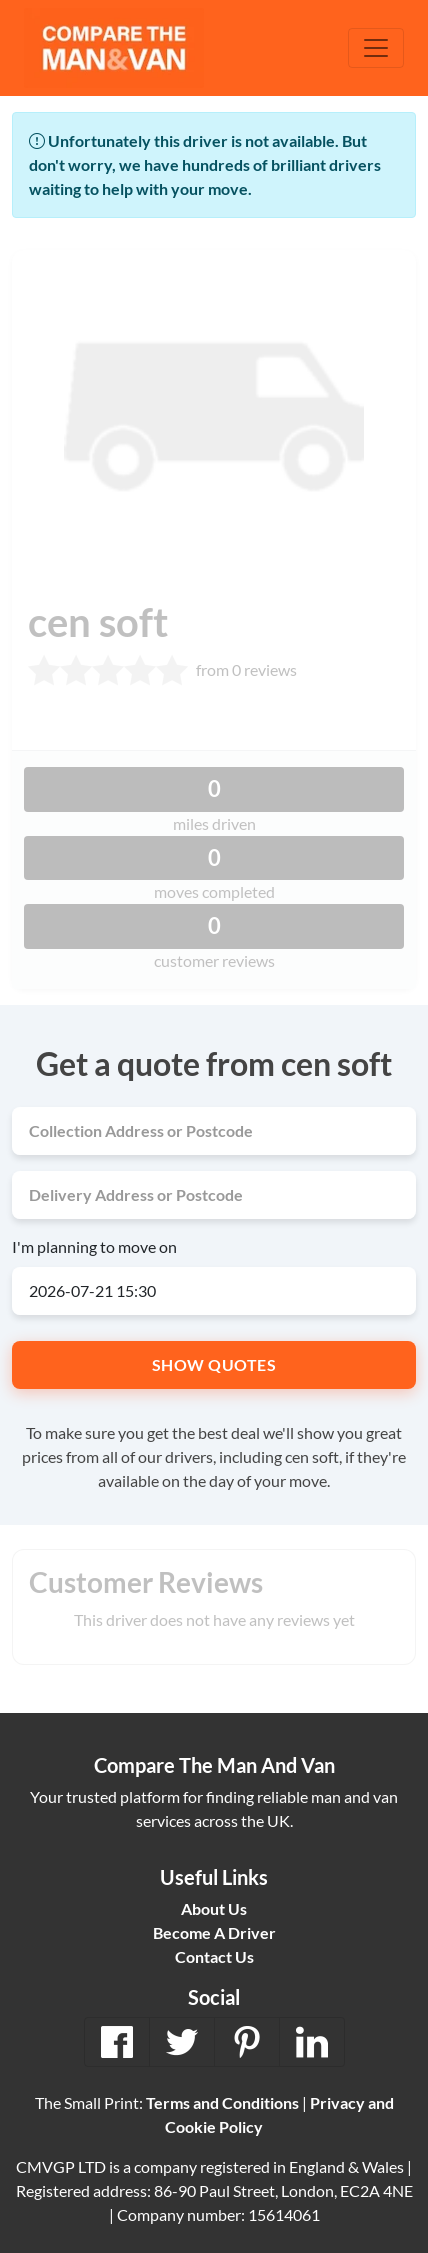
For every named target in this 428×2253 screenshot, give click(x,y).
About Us (214, 1908)
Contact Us (214, 1956)
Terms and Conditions (222, 2102)
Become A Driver (214, 1932)
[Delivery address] (214, 1195)
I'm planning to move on (94, 1246)
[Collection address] (214, 1131)
